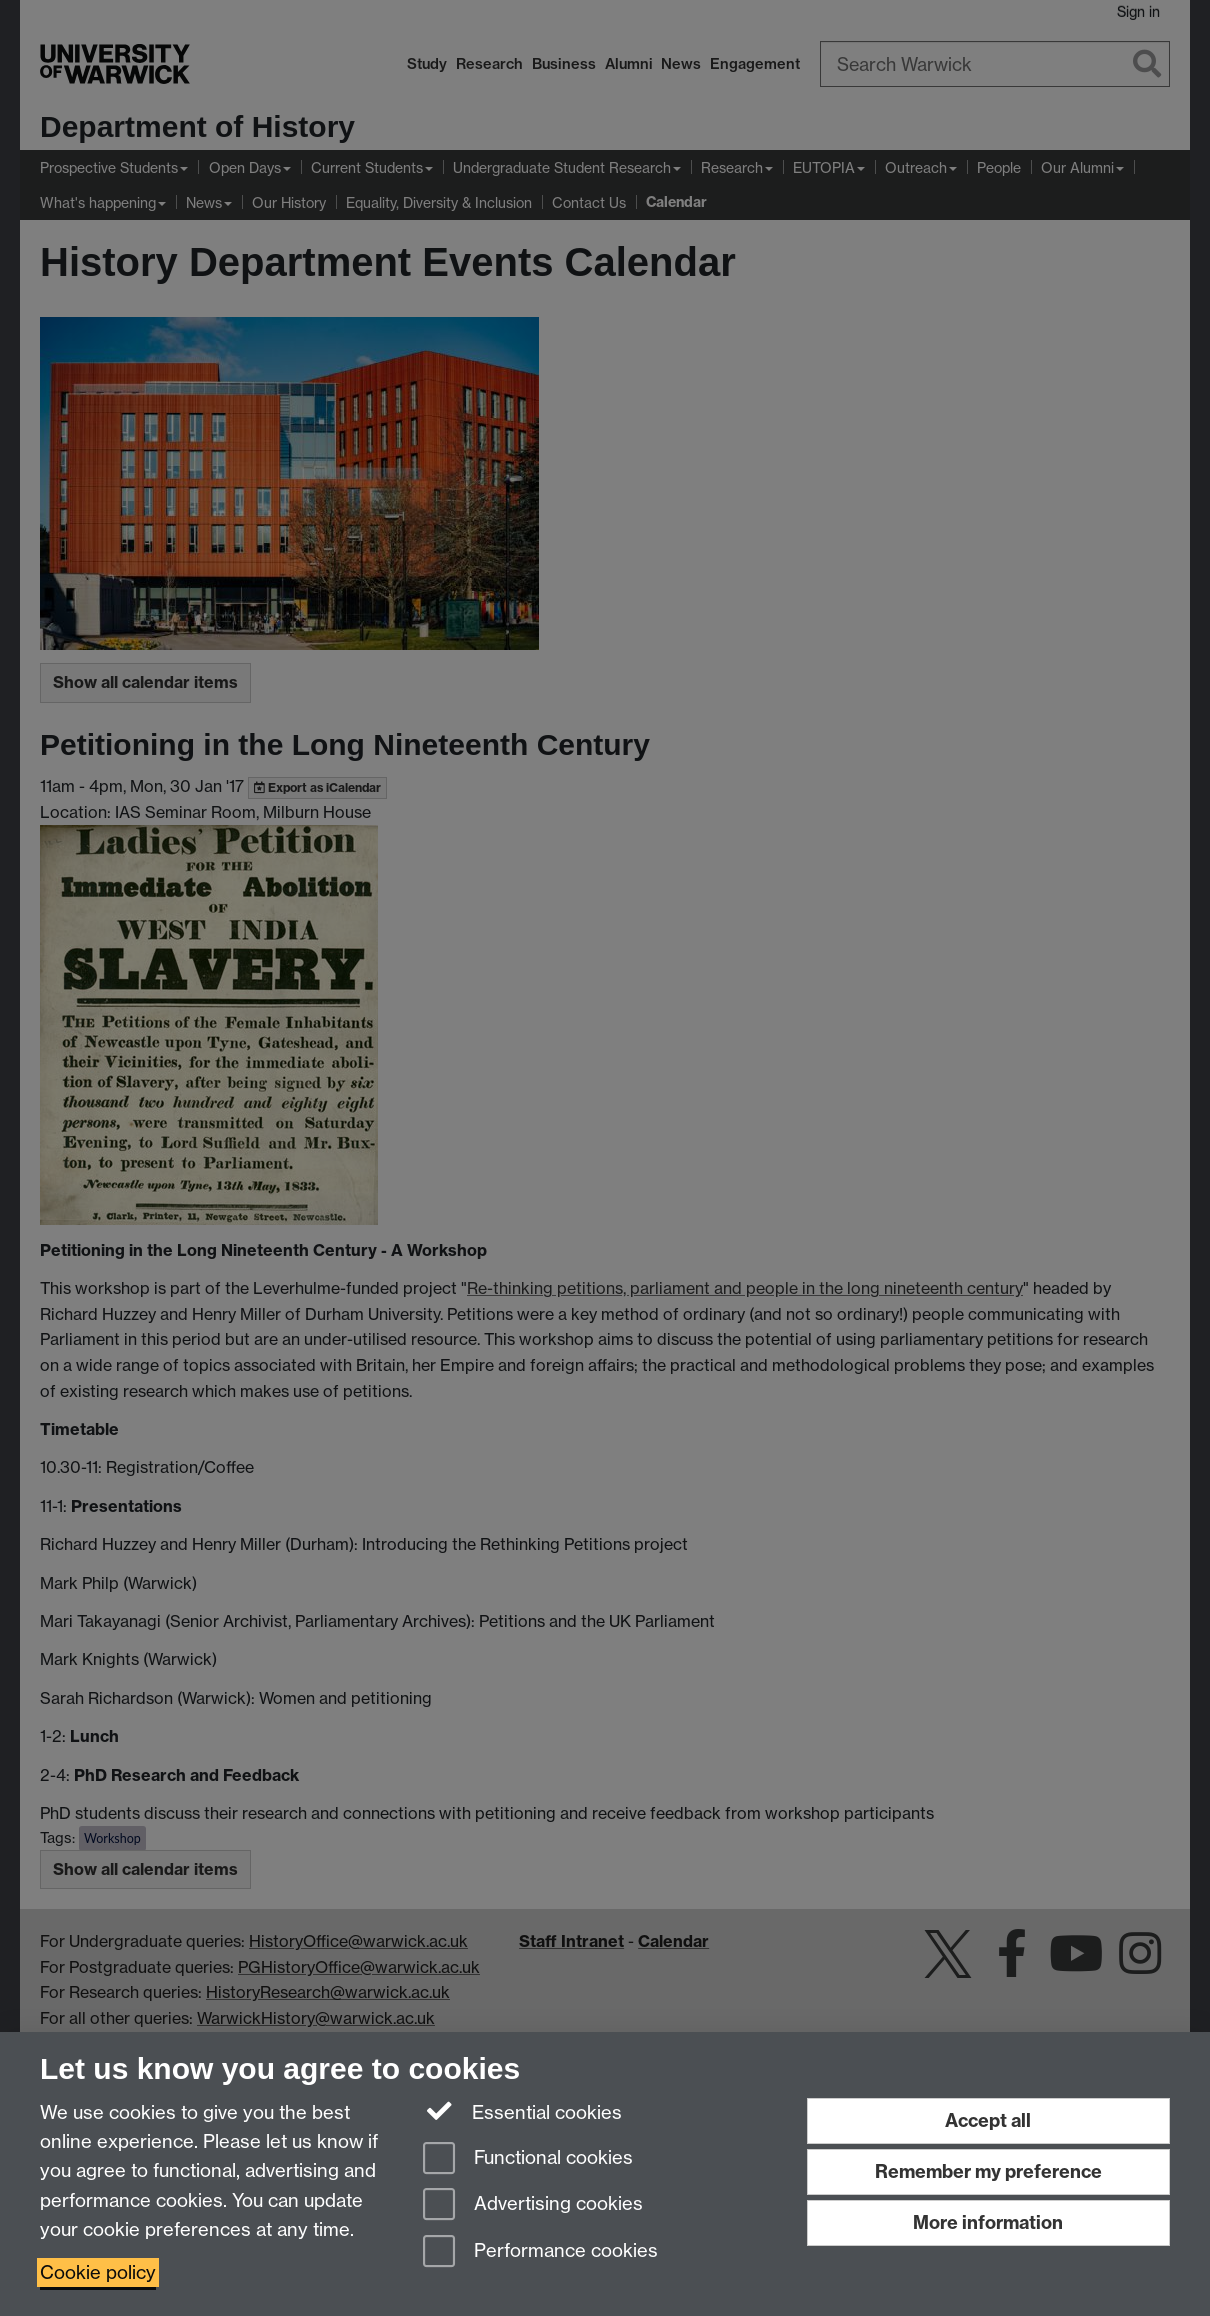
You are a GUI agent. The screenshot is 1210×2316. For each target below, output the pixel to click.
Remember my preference (988, 2171)
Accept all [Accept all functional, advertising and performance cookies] (988, 2120)
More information (988, 2222)
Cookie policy (98, 2272)
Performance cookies (540, 2252)
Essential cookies (522, 2111)
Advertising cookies (533, 2205)
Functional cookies (528, 2159)
